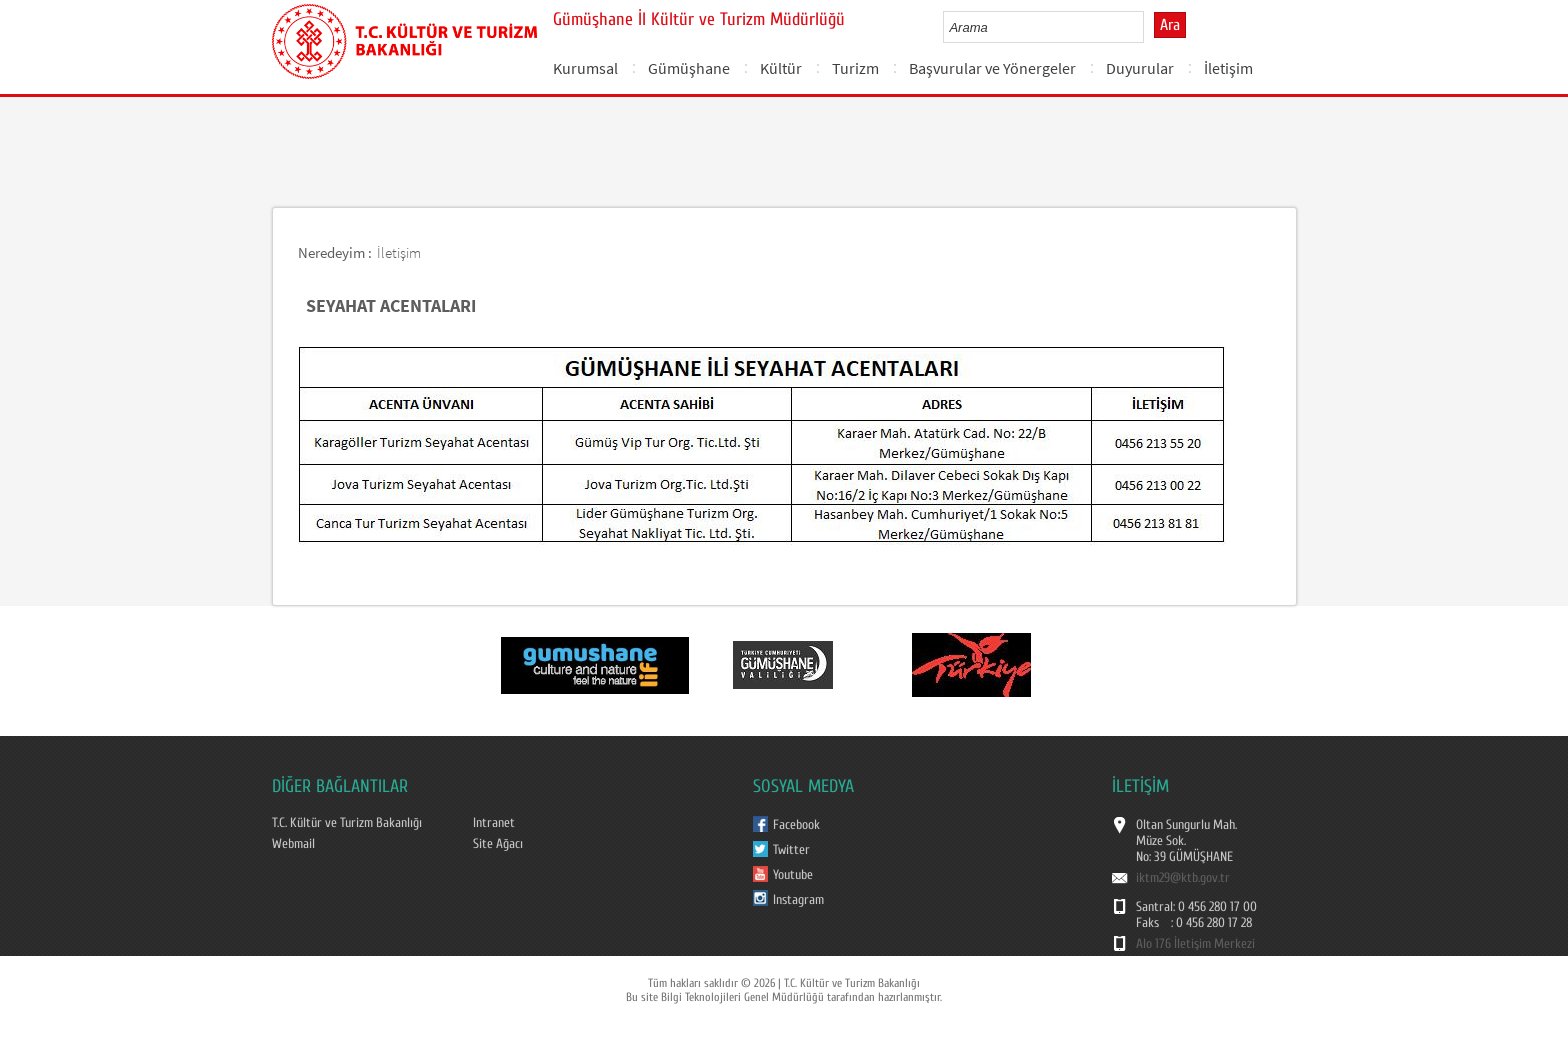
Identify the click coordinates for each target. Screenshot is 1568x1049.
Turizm (855, 68)
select (1149, 27)
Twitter (791, 850)
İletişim (1228, 68)
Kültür (781, 68)
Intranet (494, 823)
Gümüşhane (689, 68)
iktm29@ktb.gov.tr (1183, 878)
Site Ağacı (498, 844)
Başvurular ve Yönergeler (992, 68)
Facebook (796, 825)
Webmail (293, 844)
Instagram (798, 900)
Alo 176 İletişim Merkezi (1195, 944)
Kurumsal (585, 68)
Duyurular (1140, 68)
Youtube (793, 875)
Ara (1170, 25)
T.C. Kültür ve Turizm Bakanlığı (347, 823)
